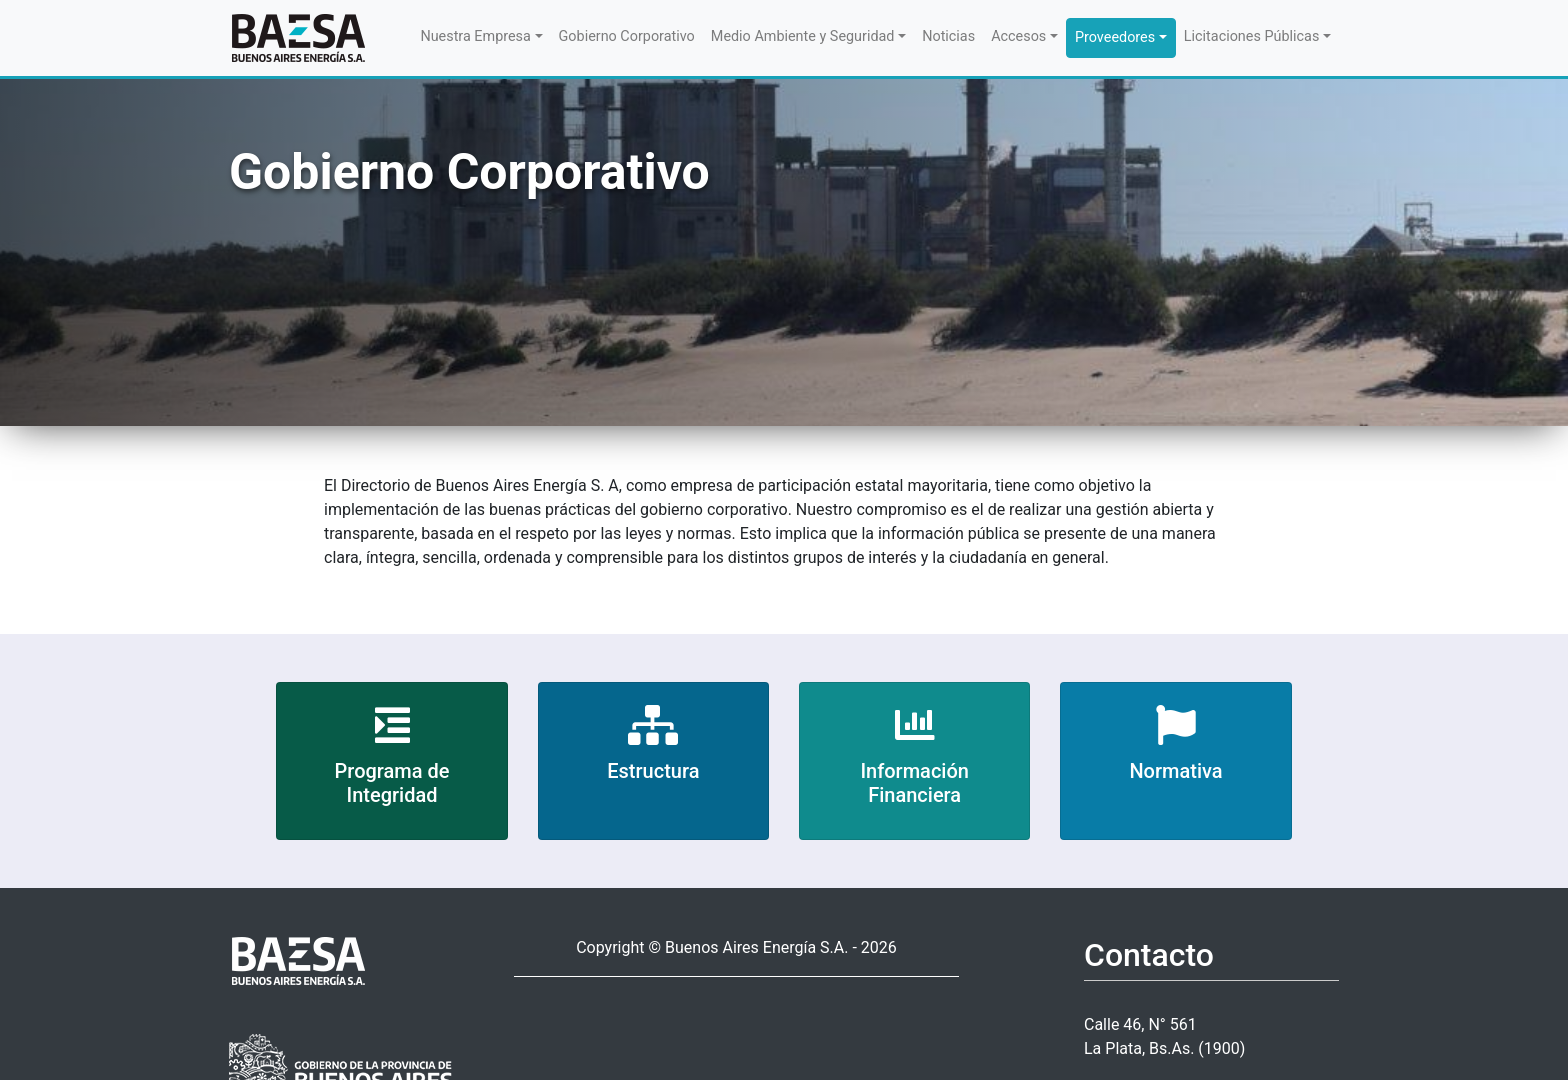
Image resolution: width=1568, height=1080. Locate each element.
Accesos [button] (1018, 36)
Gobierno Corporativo (627, 36)
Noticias (948, 36)
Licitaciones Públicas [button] (1252, 36)
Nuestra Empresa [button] (475, 36)
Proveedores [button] (1115, 37)
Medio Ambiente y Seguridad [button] (803, 36)
